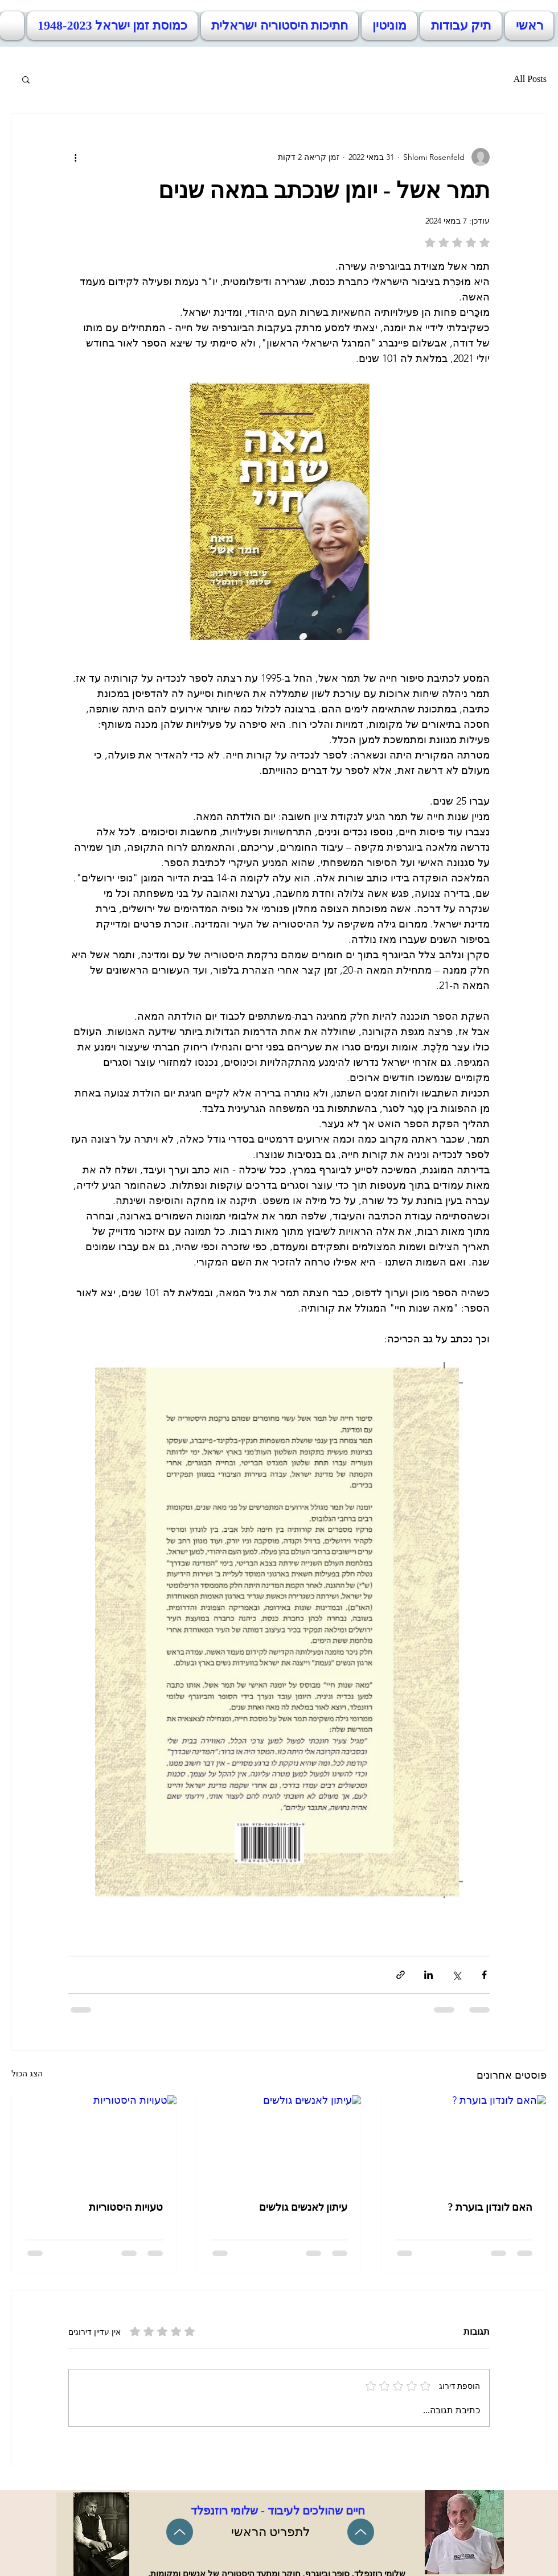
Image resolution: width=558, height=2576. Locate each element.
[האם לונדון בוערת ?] (463, 2141)
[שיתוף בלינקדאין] (428, 1974)
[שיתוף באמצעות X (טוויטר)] (456, 1974)
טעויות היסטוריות (126, 2207)
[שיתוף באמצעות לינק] (400, 1974)
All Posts (530, 79)
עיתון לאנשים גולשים (303, 2207)
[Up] (179, 2532)
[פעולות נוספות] (75, 157)
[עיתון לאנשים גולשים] (279, 2141)
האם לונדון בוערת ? (490, 2207)
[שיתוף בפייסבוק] (484, 1974)
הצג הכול (27, 2073)
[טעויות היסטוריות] (94, 2141)
